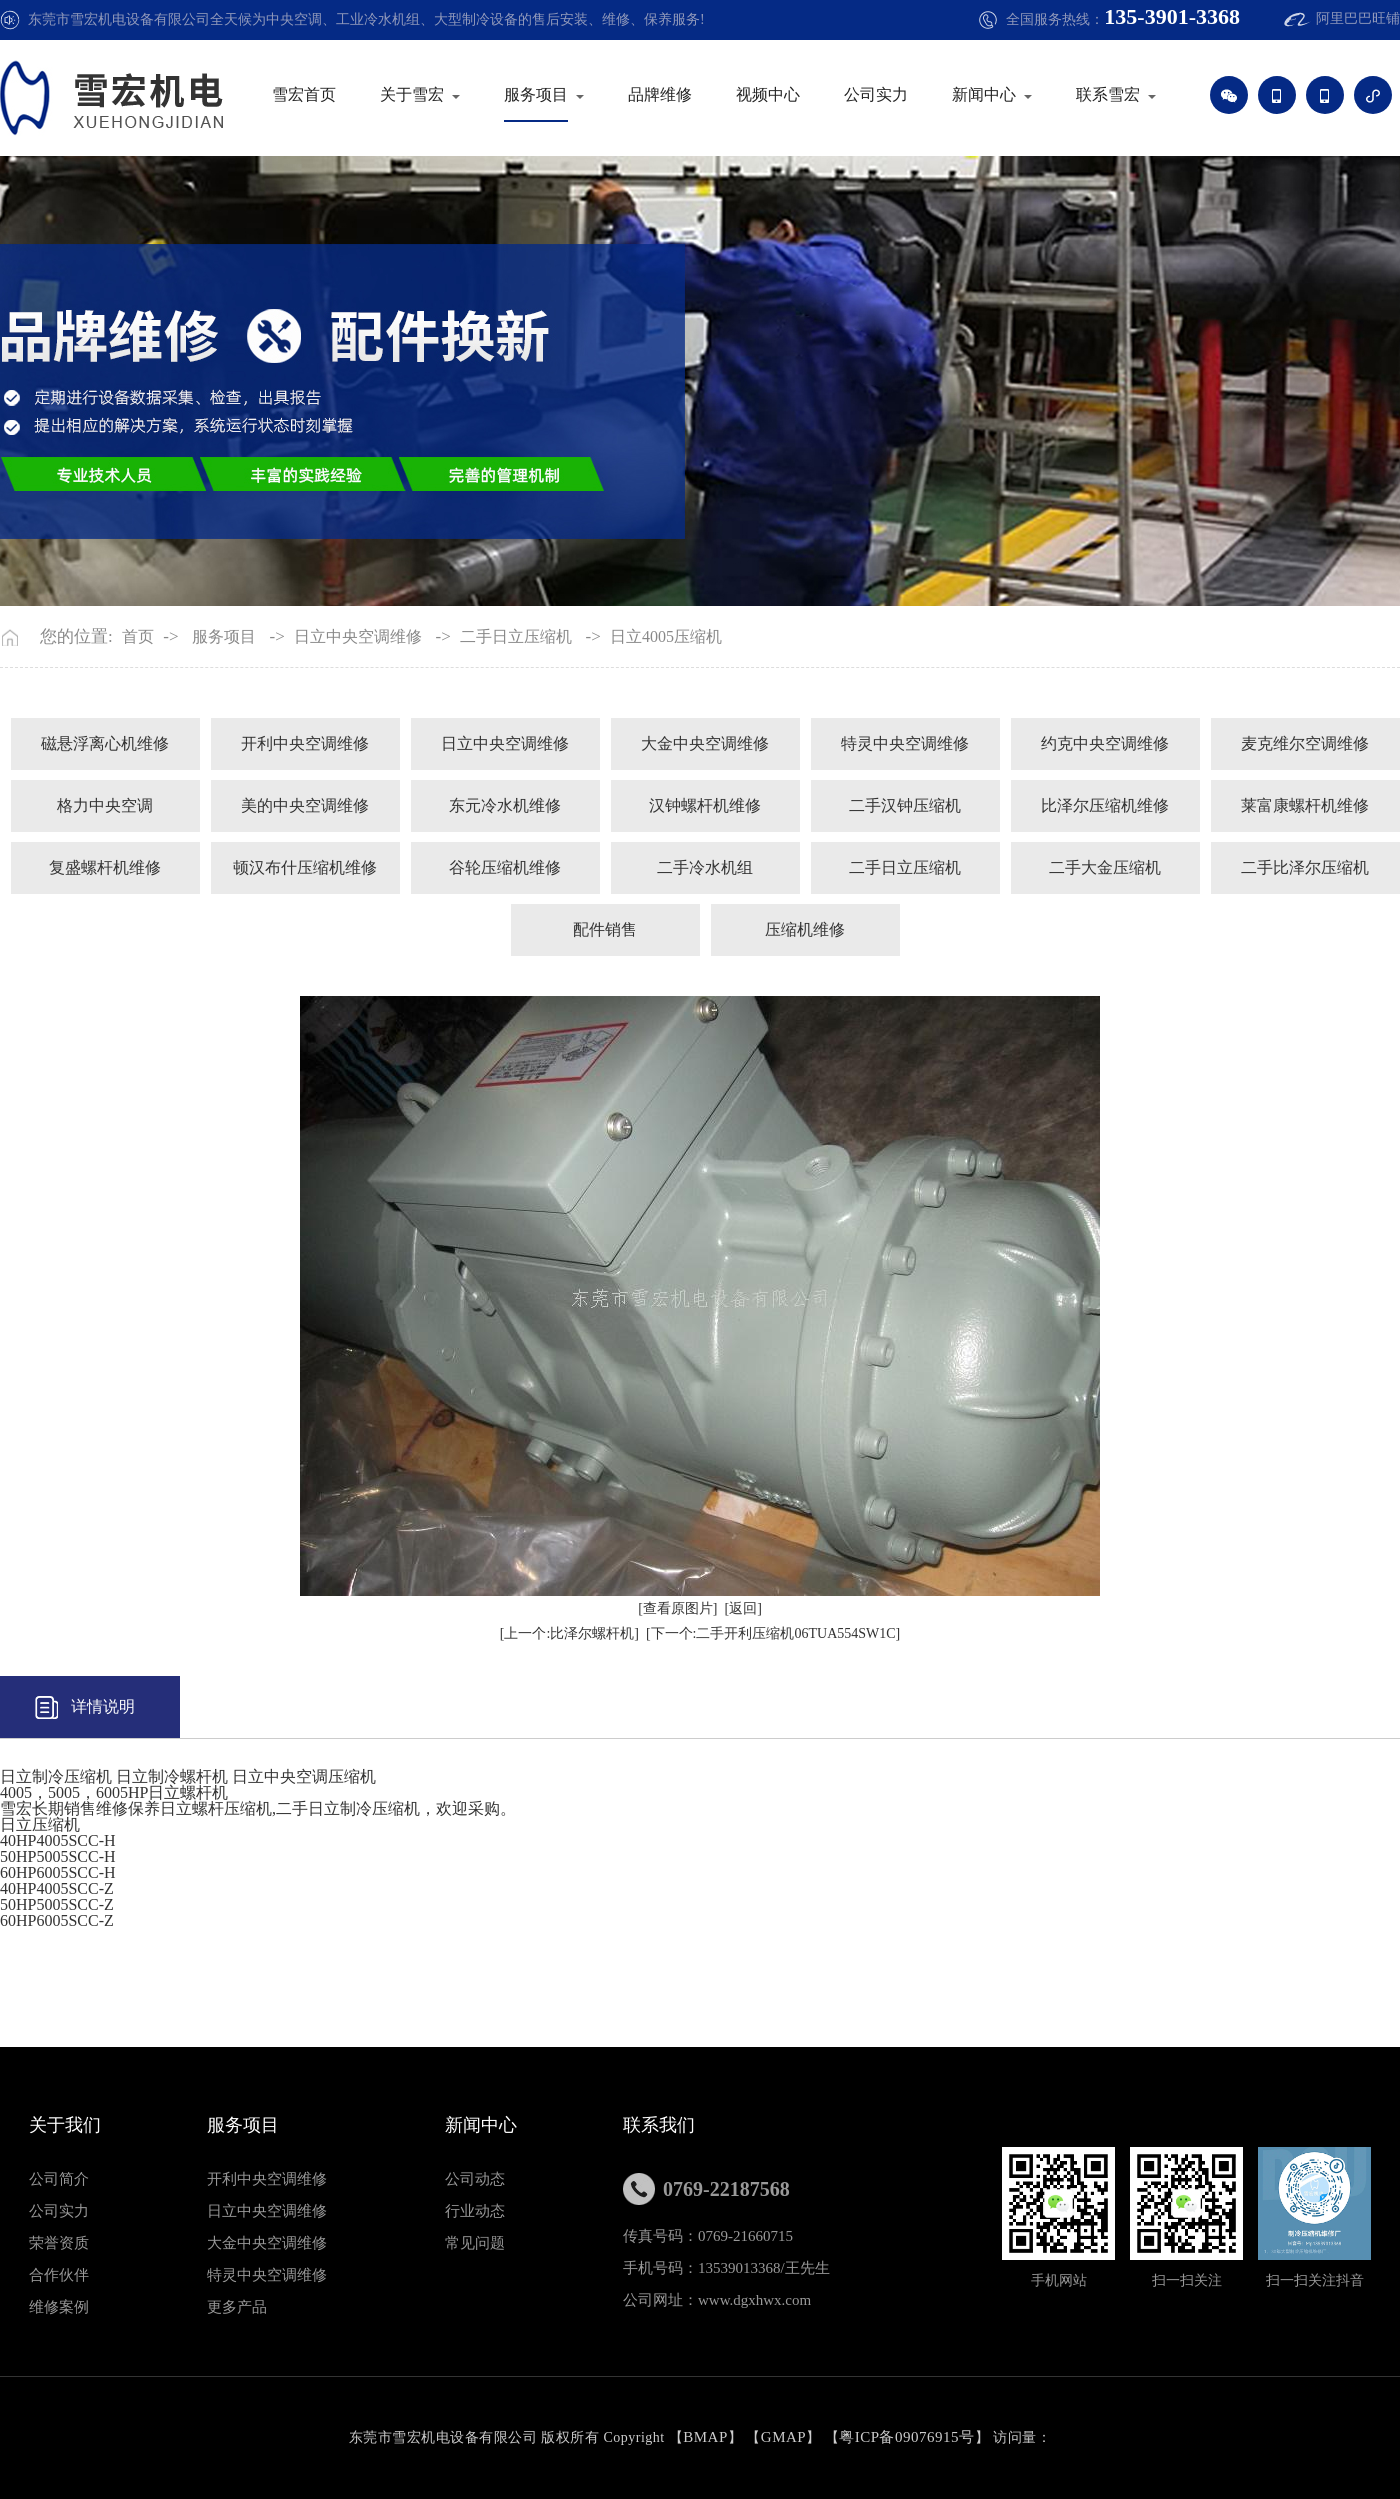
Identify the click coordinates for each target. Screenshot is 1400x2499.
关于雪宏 (412, 94)
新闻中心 (984, 94)
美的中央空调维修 (305, 805)
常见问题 (475, 2243)
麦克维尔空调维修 (1305, 743)
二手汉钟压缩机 (905, 805)
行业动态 (475, 2211)
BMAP (705, 2437)
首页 (138, 637)
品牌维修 (660, 94)
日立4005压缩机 (666, 637)
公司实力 (876, 94)
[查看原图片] (677, 1608)
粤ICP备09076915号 (906, 2437)
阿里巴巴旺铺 (1358, 18)
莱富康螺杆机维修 (1305, 805)
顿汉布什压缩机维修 (305, 867)
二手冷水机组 (705, 867)
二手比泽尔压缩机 (1305, 867)
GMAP (783, 2437)
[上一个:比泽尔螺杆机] (569, 1633)
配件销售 (605, 929)
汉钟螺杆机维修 (705, 805)
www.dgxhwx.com (754, 2300)
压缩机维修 (805, 929)
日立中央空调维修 (358, 637)
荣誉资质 (59, 2243)
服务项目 (536, 94)
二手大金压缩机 (1105, 867)
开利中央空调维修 (305, 743)
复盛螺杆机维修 (105, 867)
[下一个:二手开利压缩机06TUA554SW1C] (773, 1633)
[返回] (743, 1608)
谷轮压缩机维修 (505, 867)
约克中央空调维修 (1105, 743)
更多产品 (237, 2307)
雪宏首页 (304, 94)
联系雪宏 (1108, 94)
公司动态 (475, 2179)
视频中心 (768, 94)
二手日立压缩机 (516, 637)
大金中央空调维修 (705, 743)
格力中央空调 (105, 805)
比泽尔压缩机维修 (1105, 805)
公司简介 (59, 2179)
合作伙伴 (59, 2275)
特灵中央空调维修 (905, 743)
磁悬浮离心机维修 (105, 743)
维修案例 (59, 2307)
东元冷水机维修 (505, 805)
